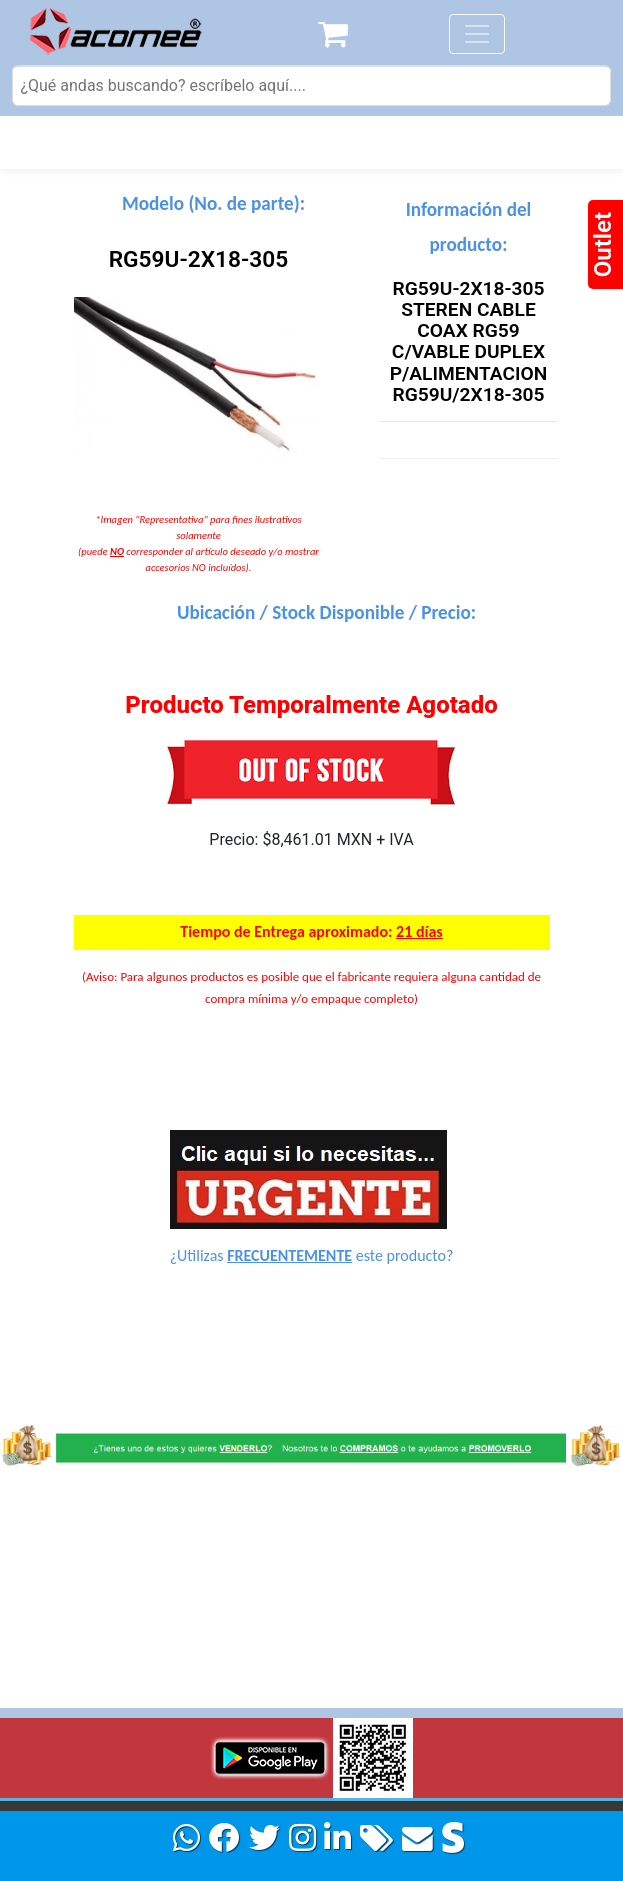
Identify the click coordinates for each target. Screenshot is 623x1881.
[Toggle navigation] (477, 34)
